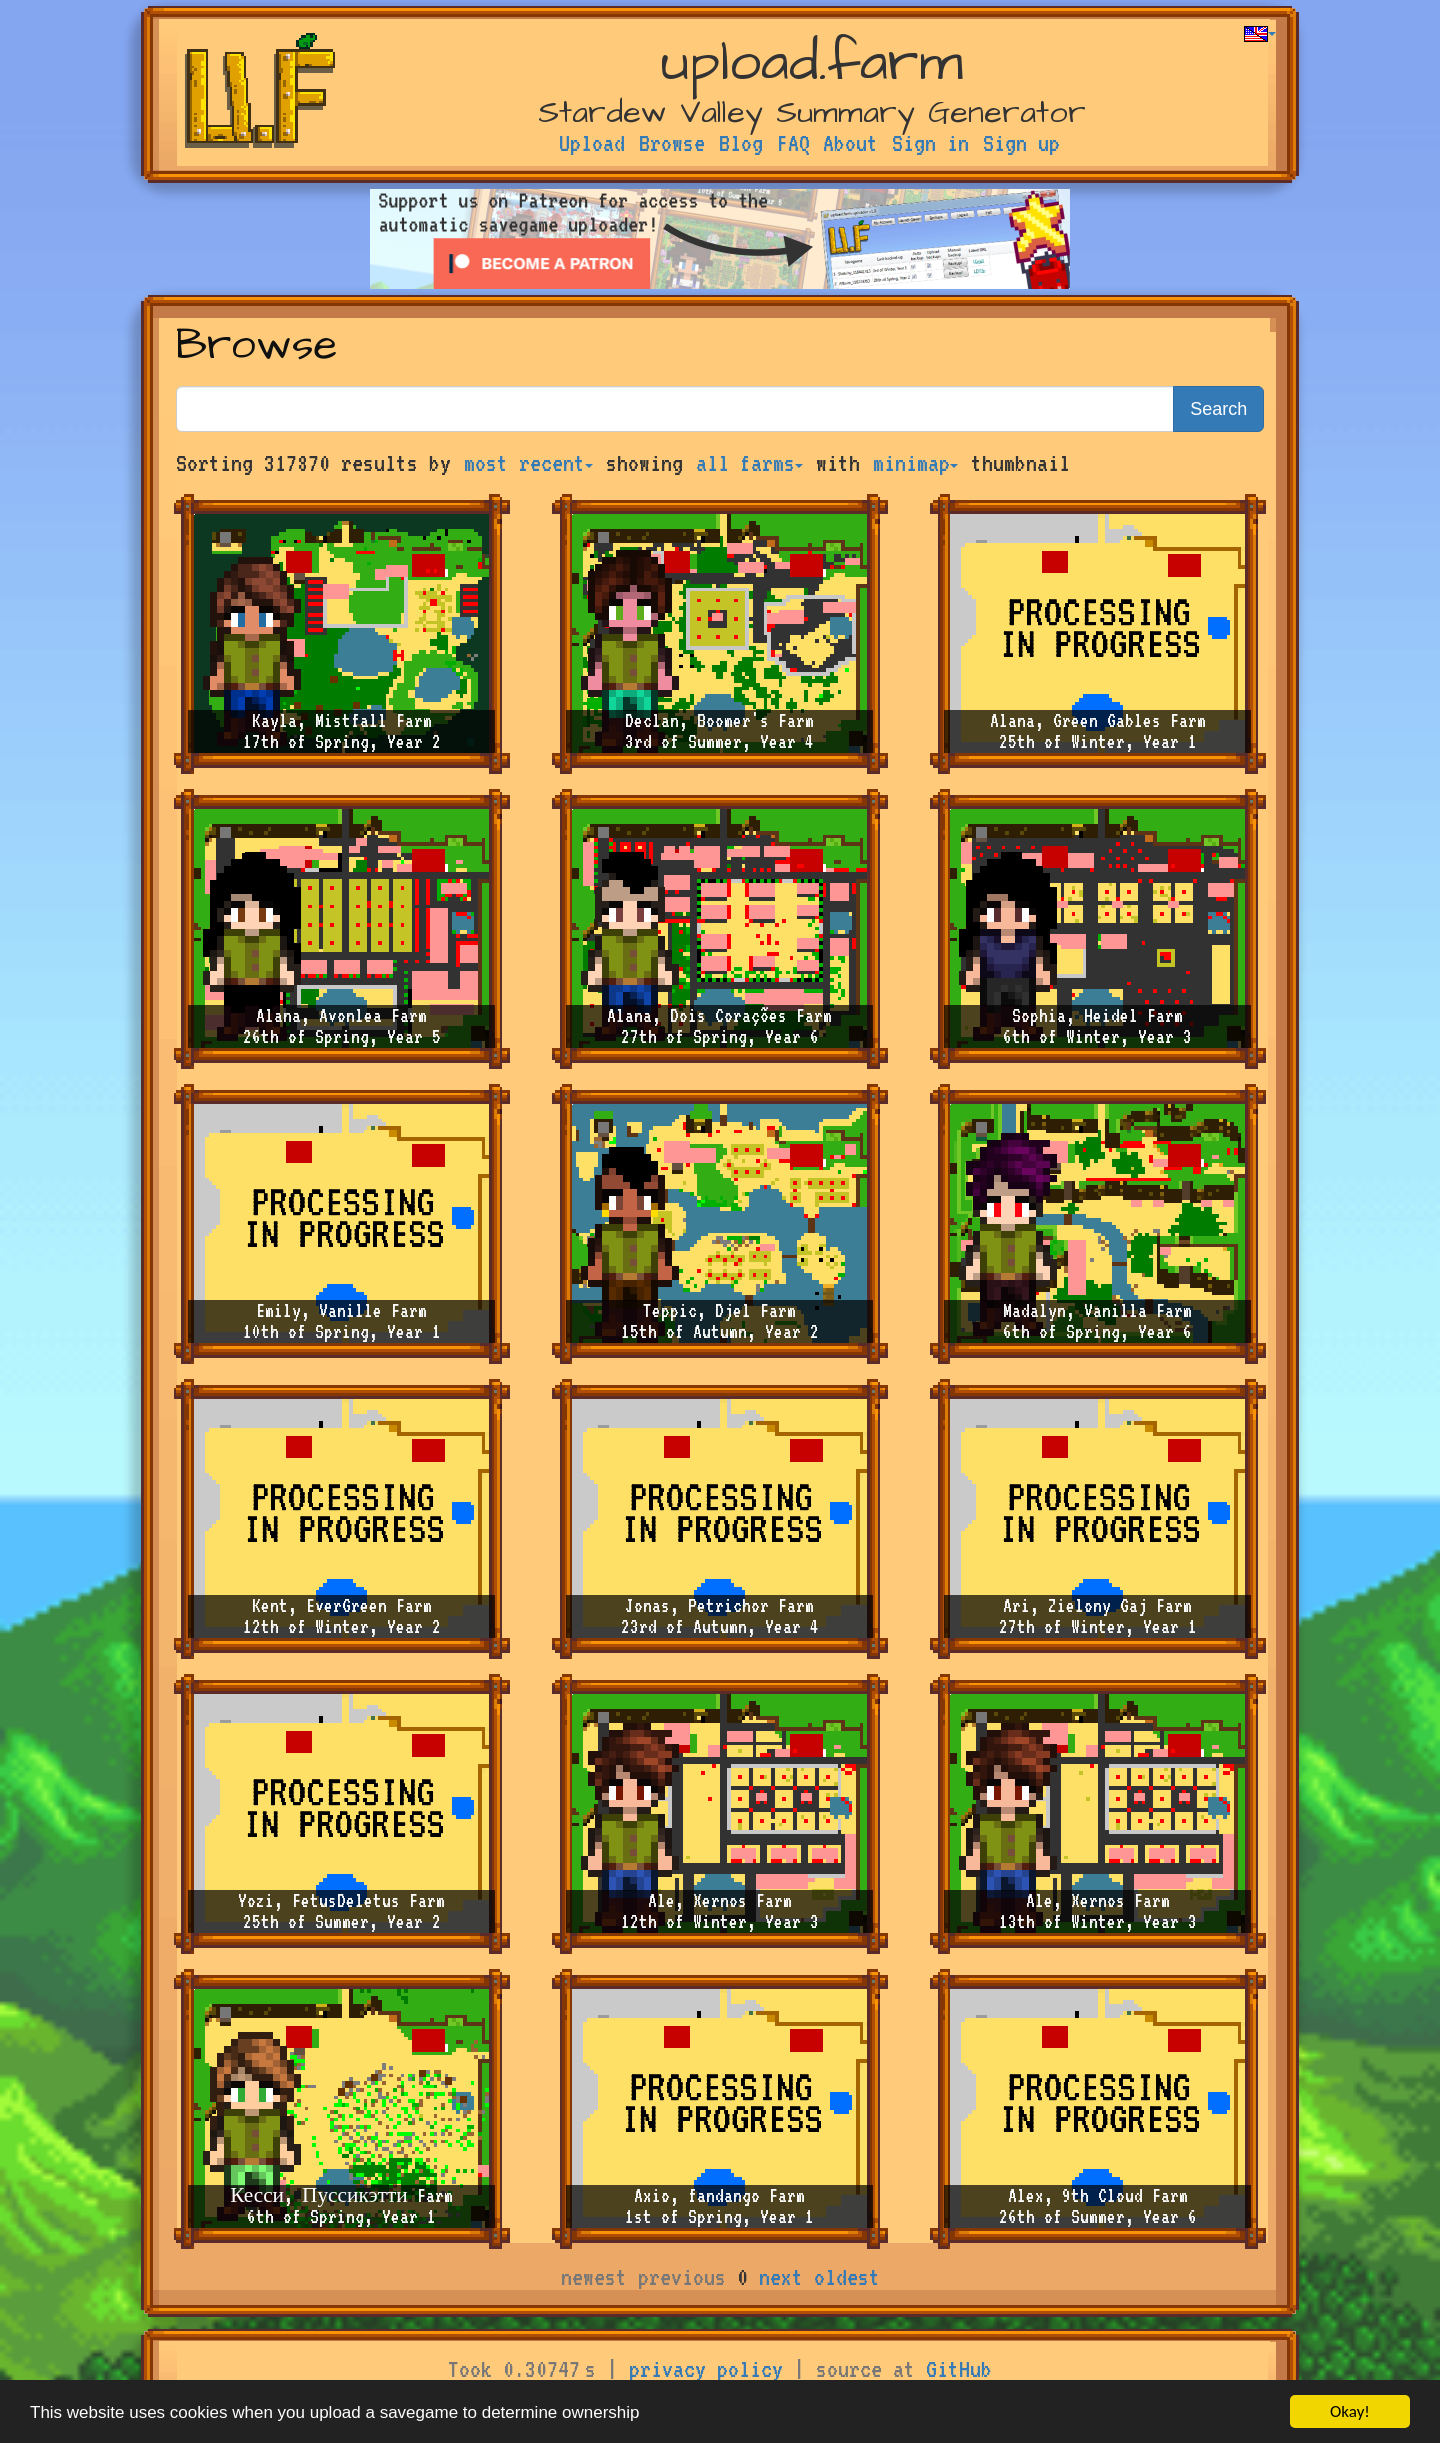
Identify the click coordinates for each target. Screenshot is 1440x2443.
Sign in (930, 143)
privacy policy (706, 2369)
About (850, 143)
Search (1218, 409)
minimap (915, 463)
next (781, 2277)
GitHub (959, 2369)
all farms (749, 463)
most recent (528, 463)
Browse (672, 143)
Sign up (1021, 143)
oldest (847, 2277)
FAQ (793, 143)
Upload (592, 143)
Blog (741, 143)
